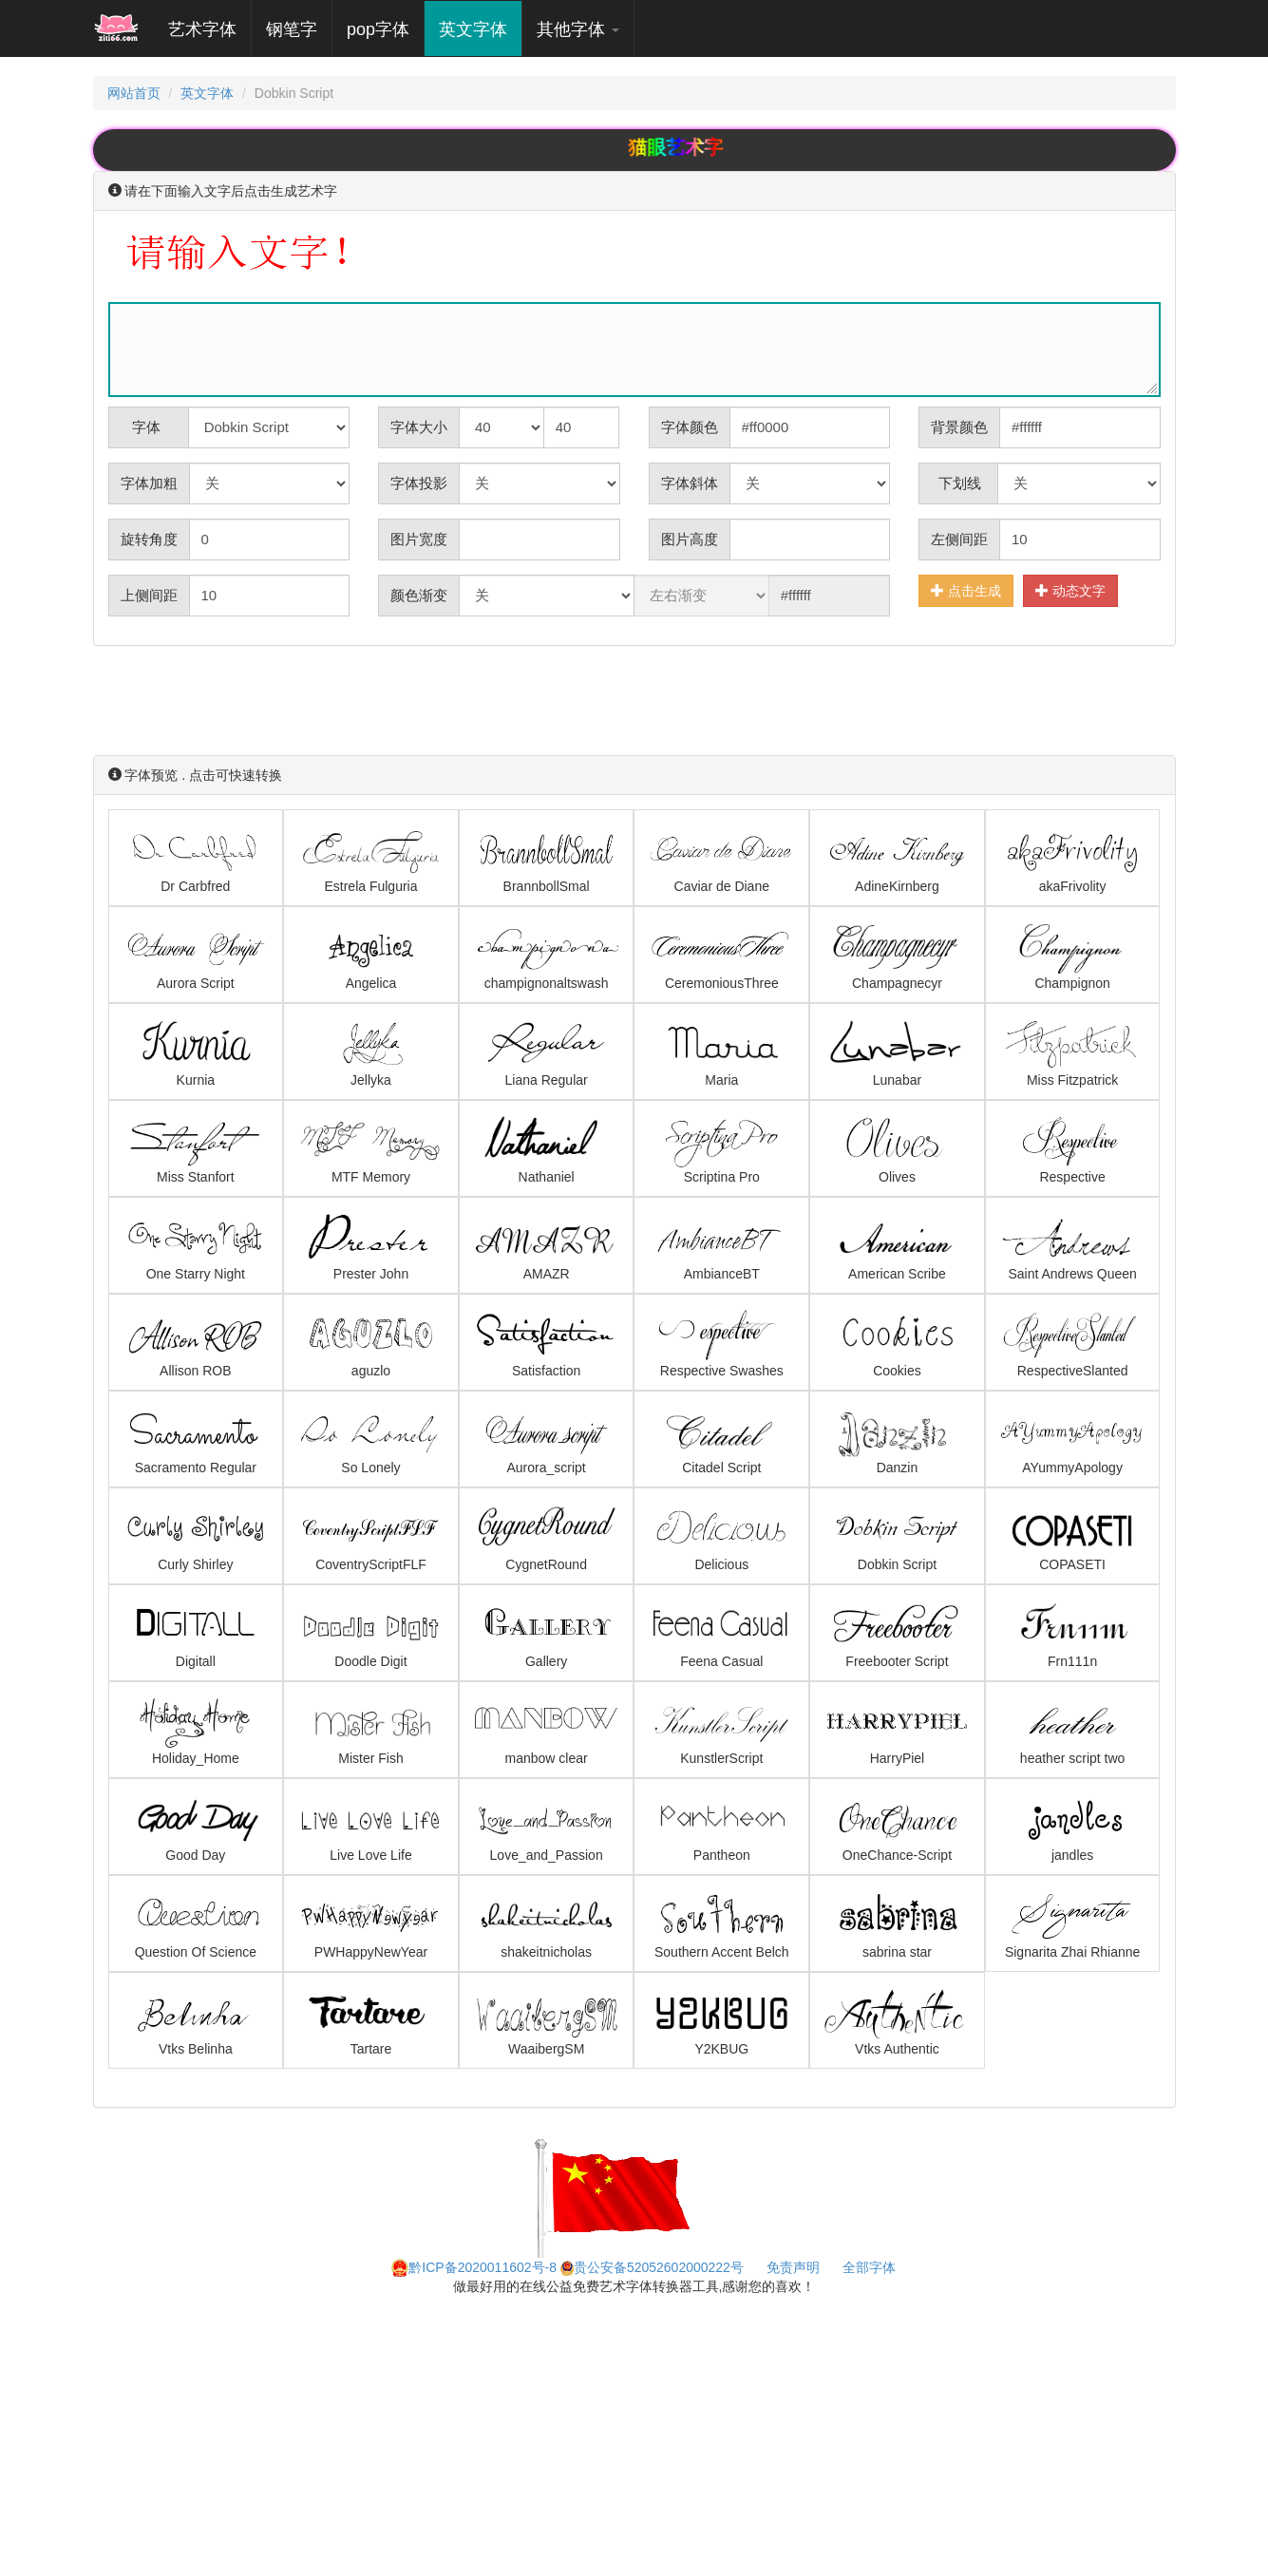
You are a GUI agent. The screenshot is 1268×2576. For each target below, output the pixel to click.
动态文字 (1070, 590)
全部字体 (869, 2267)
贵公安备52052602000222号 (652, 2267)
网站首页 (134, 93)
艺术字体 (209, 29)
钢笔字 (291, 29)
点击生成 (966, 590)
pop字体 (378, 29)
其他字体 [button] (578, 29)
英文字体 (473, 29)
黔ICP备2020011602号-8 (474, 2267)
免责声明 (793, 2267)
